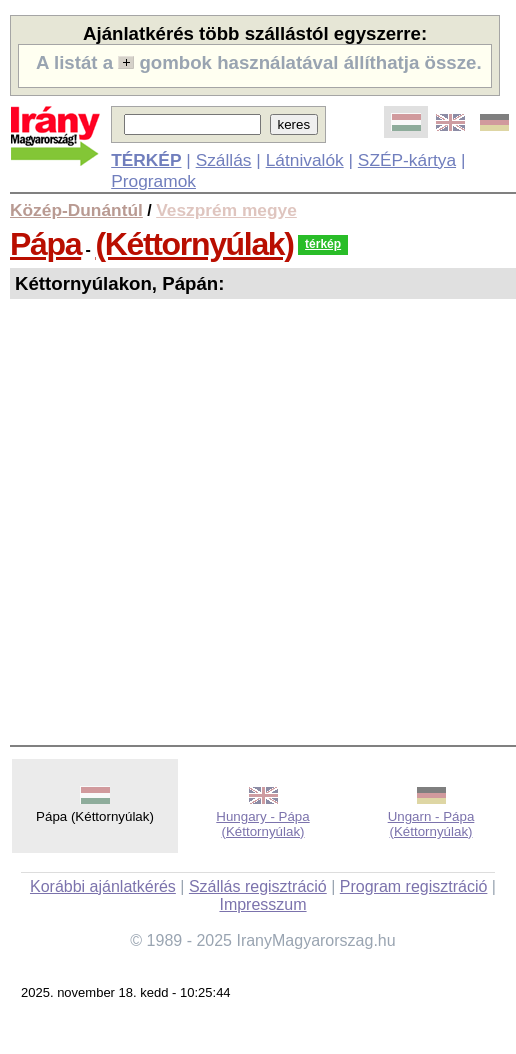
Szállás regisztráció (258, 886)
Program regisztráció (414, 886)
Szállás (224, 160)
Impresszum (262, 904)
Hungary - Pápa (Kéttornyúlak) (262, 824)
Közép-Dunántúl (76, 210)
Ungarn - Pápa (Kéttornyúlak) (431, 824)
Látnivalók (305, 160)
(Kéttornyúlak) (194, 244)
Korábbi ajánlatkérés (103, 886)
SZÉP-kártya (407, 160)
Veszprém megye (226, 210)
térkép (323, 244)
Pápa (45, 244)
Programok (153, 181)
